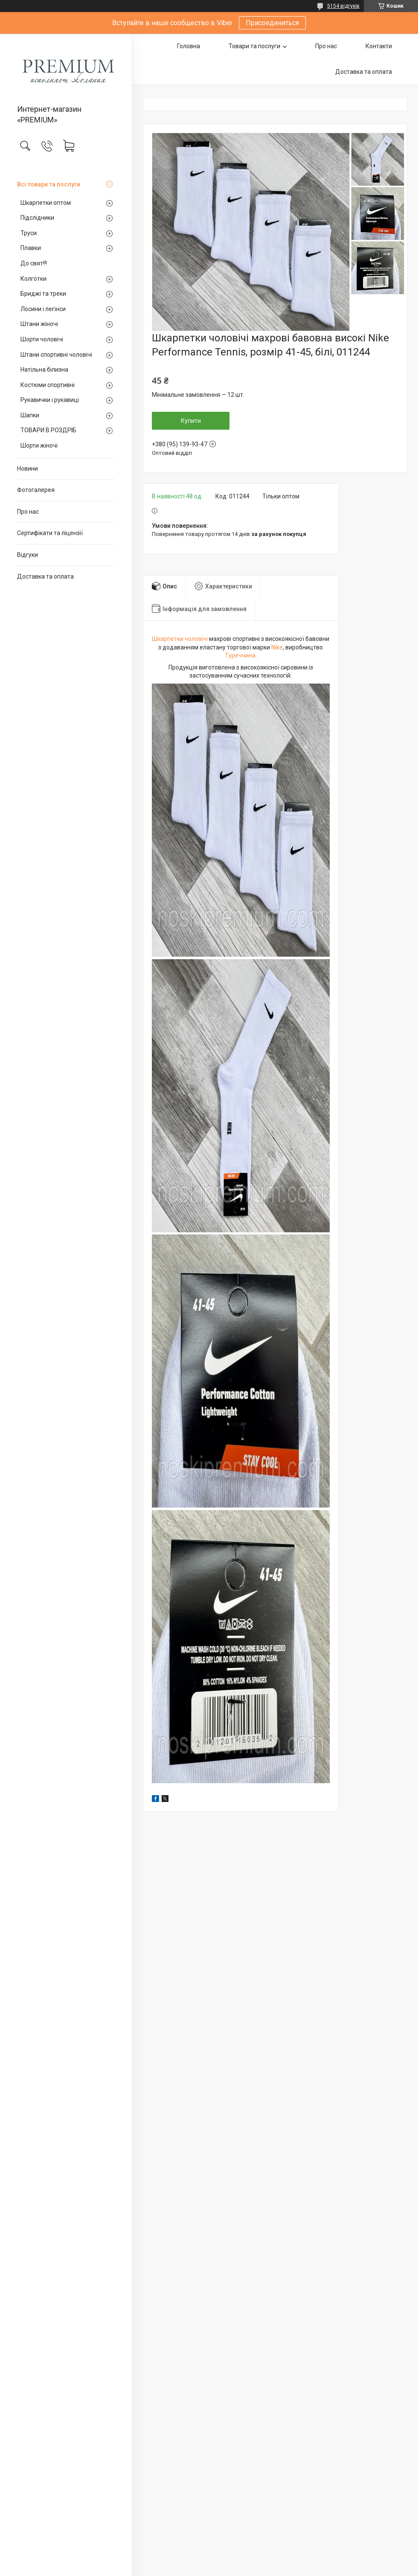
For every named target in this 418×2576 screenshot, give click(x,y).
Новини (27, 468)
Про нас (28, 511)
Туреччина (240, 655)
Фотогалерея (36, 489)
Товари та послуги (254, 46)
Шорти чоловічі (41, 339)
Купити (191, 420)
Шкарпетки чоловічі (180, 638)
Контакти (379, 46)
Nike (277, 647)
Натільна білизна (44, 369)
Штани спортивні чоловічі (56, 354)
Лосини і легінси (43, 309)
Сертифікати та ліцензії (50, 533)
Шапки (29, 415)
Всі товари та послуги (48, 184)
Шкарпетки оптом (45, 202)
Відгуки (27, 554)
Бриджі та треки (43, 293)
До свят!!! (33, 263)
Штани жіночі (39, 323)
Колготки (33, 278)
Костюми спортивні (47, 384)
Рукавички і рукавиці (49, 399)
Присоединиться (272, 23)
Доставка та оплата (45, 576)
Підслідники (37, 217)
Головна (188, 46)
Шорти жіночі (39, 445)
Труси (28, 233)
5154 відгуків (343, 6)
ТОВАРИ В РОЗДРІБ (48, 430)
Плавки (30, 248)
